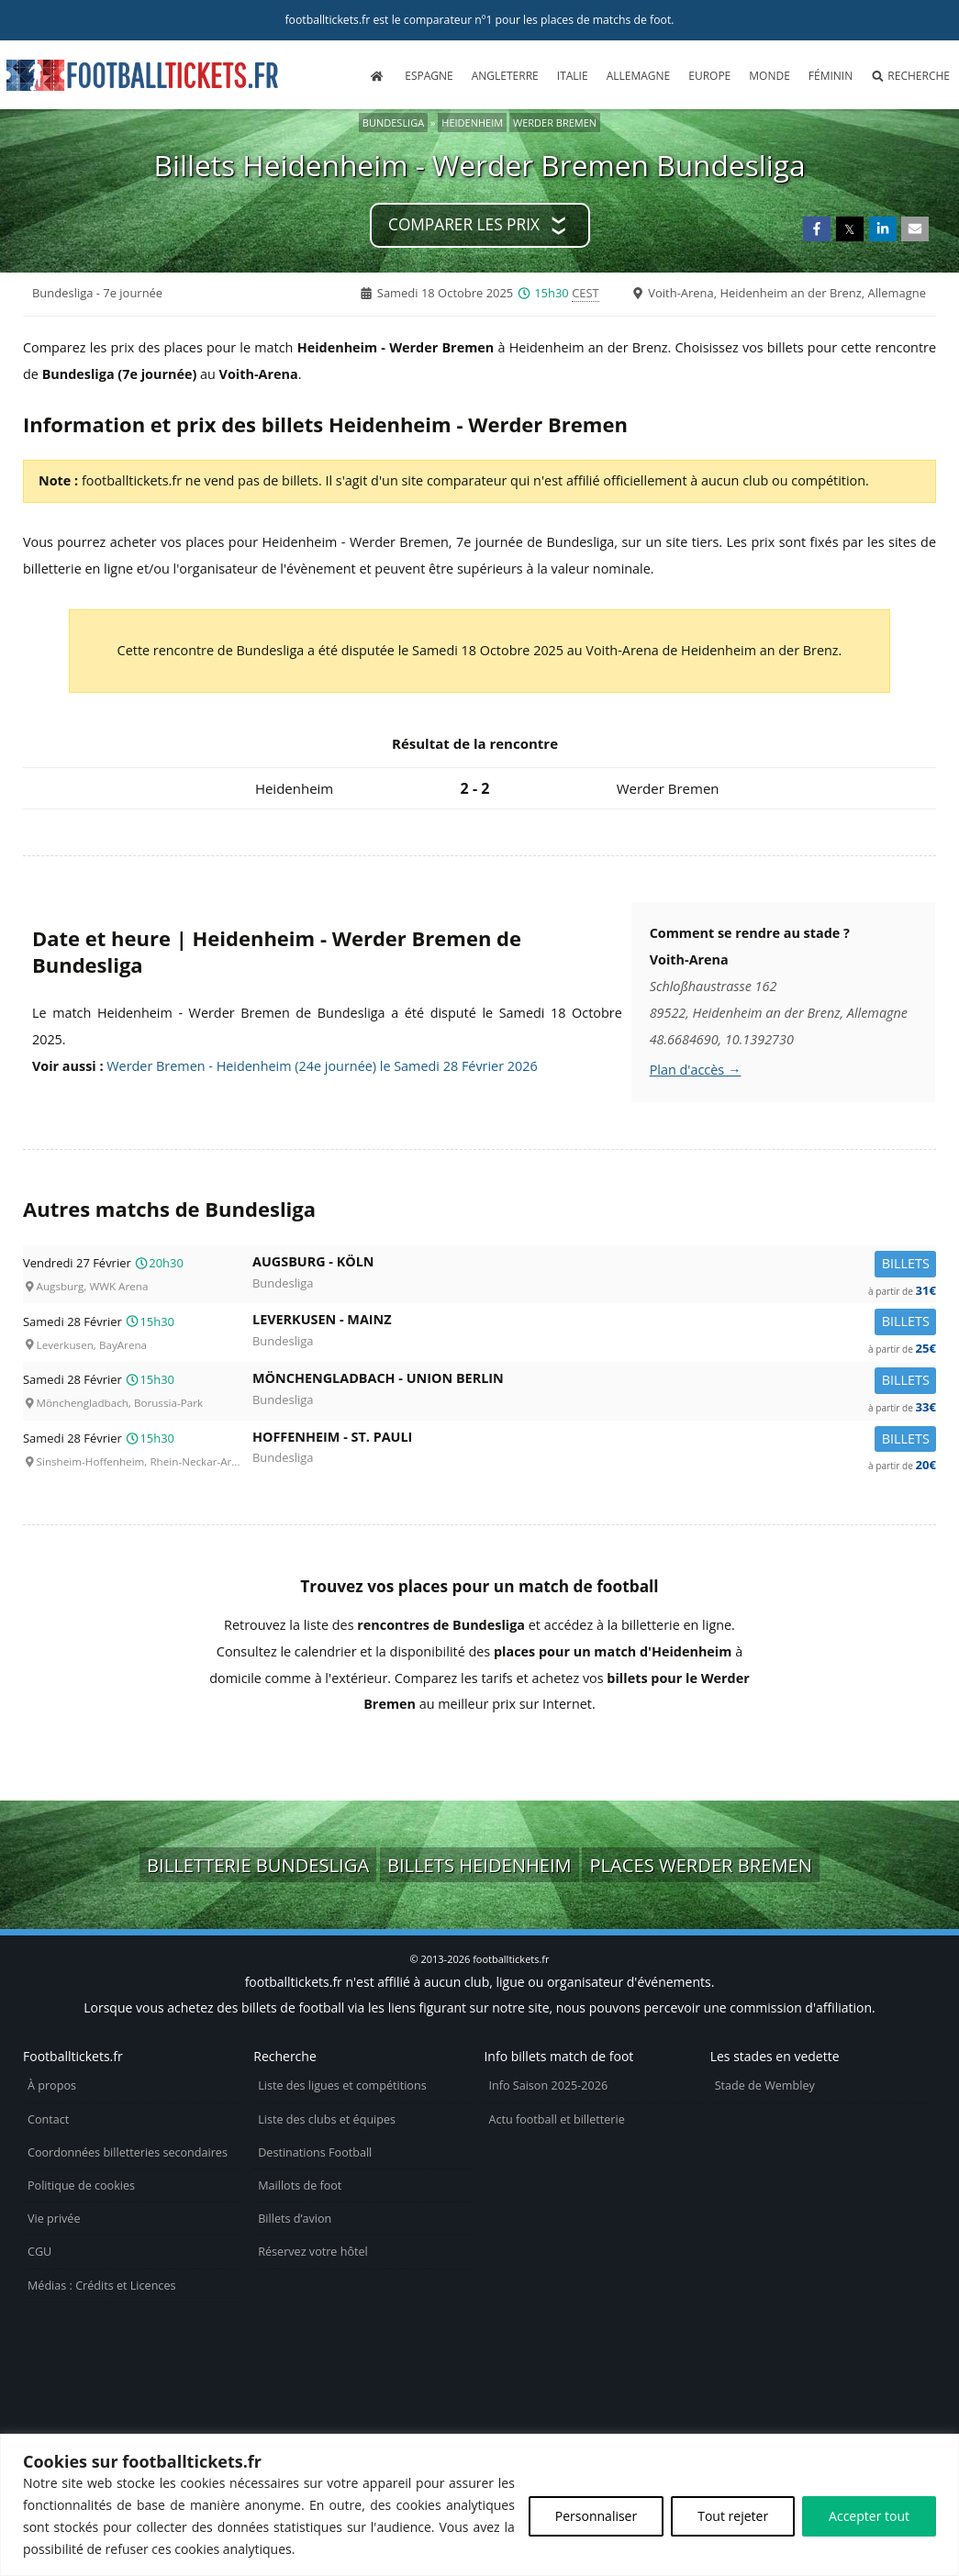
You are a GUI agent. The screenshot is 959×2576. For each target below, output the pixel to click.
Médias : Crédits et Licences (101, 2285)
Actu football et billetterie (556, 2119)
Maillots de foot (299, 2185)
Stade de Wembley (765, 2085)
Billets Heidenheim (479, 1865)
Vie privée (54, 2218)
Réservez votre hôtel (313, 2251)
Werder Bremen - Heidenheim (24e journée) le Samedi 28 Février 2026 (321, 1066)
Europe (709, 76)
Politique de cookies (81, 2185)
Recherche (910, 76)
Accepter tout (869, 2516)
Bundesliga (393, 122)
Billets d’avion (294, 2218)
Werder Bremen (555, 122)
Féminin (830, 76)
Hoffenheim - (594, 1440)
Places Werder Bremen (700, 1865)
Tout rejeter (732, 2516)
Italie (572, 76)
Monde (769, 76)
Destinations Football (315, 2152)
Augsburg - (594, 1265)
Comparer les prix (464, 224)
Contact (48, 2119)
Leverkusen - (594, 1323)
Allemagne (639, 76)
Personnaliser (596, 2516)
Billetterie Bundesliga (258, 1865)
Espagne (428, 76)
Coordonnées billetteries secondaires (128, 2152)
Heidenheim (472, 122)
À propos (52, 2085)
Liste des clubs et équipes (327, 2119)
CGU (39, 2251)
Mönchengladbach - (594, 1381)
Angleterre (505, 76)
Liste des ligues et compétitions (342, 2085)
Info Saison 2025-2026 (548, 2085)
